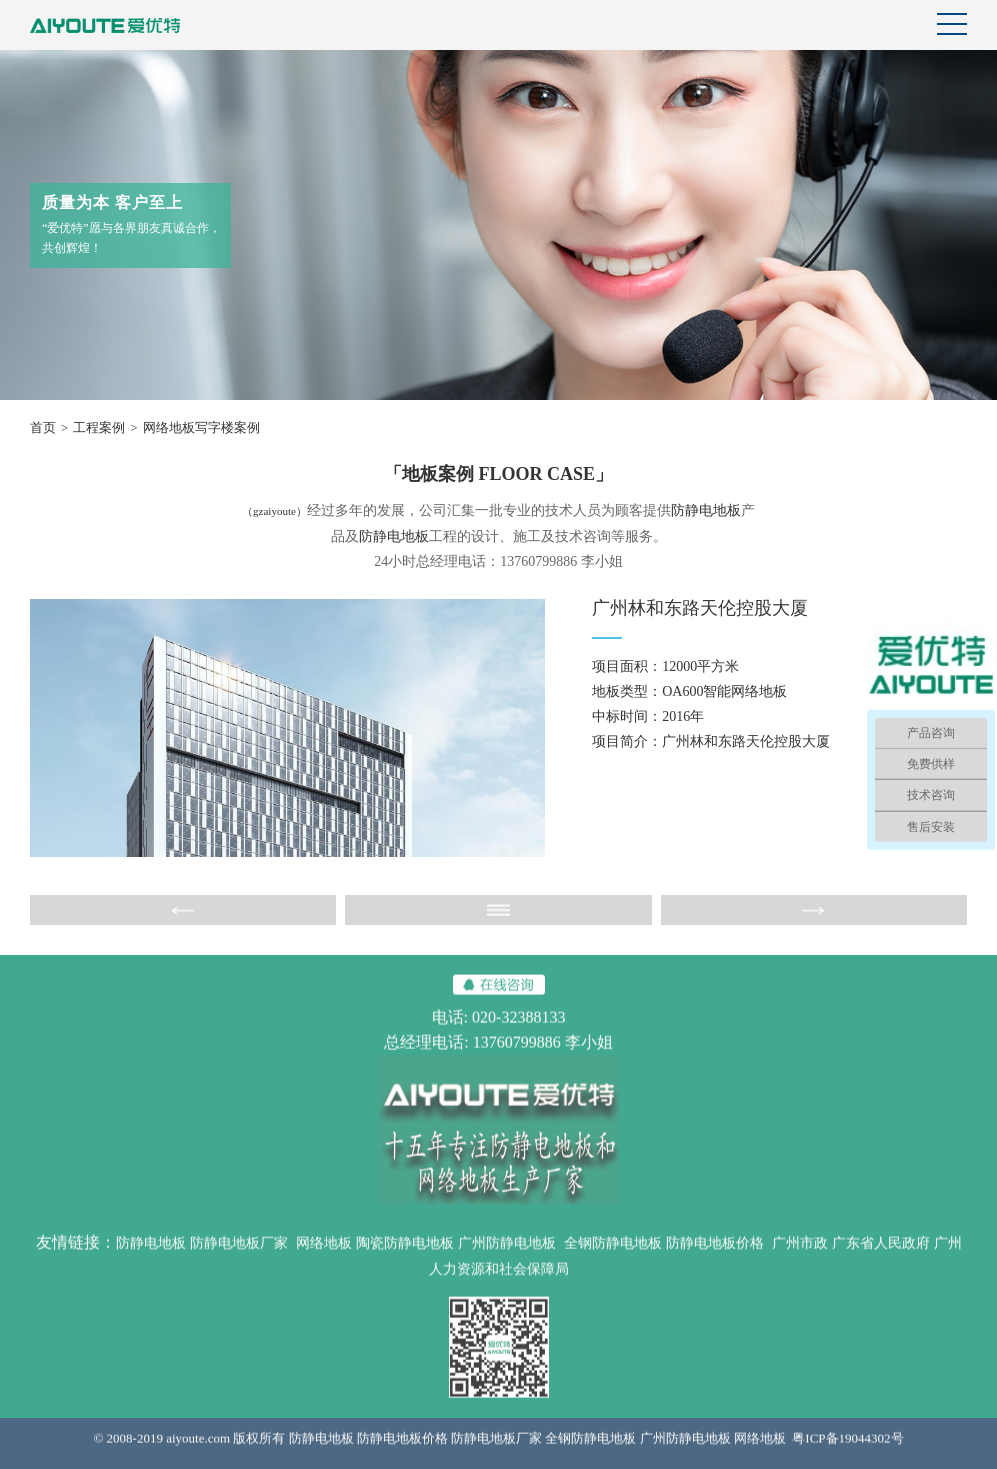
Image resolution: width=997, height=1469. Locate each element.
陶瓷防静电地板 (405, 1254)
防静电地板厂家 (239, 1254)
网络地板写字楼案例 (201, 427)
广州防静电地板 (507, 1254)
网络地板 (324, 1254)
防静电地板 (706, 510)
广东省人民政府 (881, 1254)
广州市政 (800, 1254)
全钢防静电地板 (613, 1254)
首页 (43, 427)
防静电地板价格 (715, 1254)
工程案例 (99, 427)
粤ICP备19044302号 (847, 1449)
